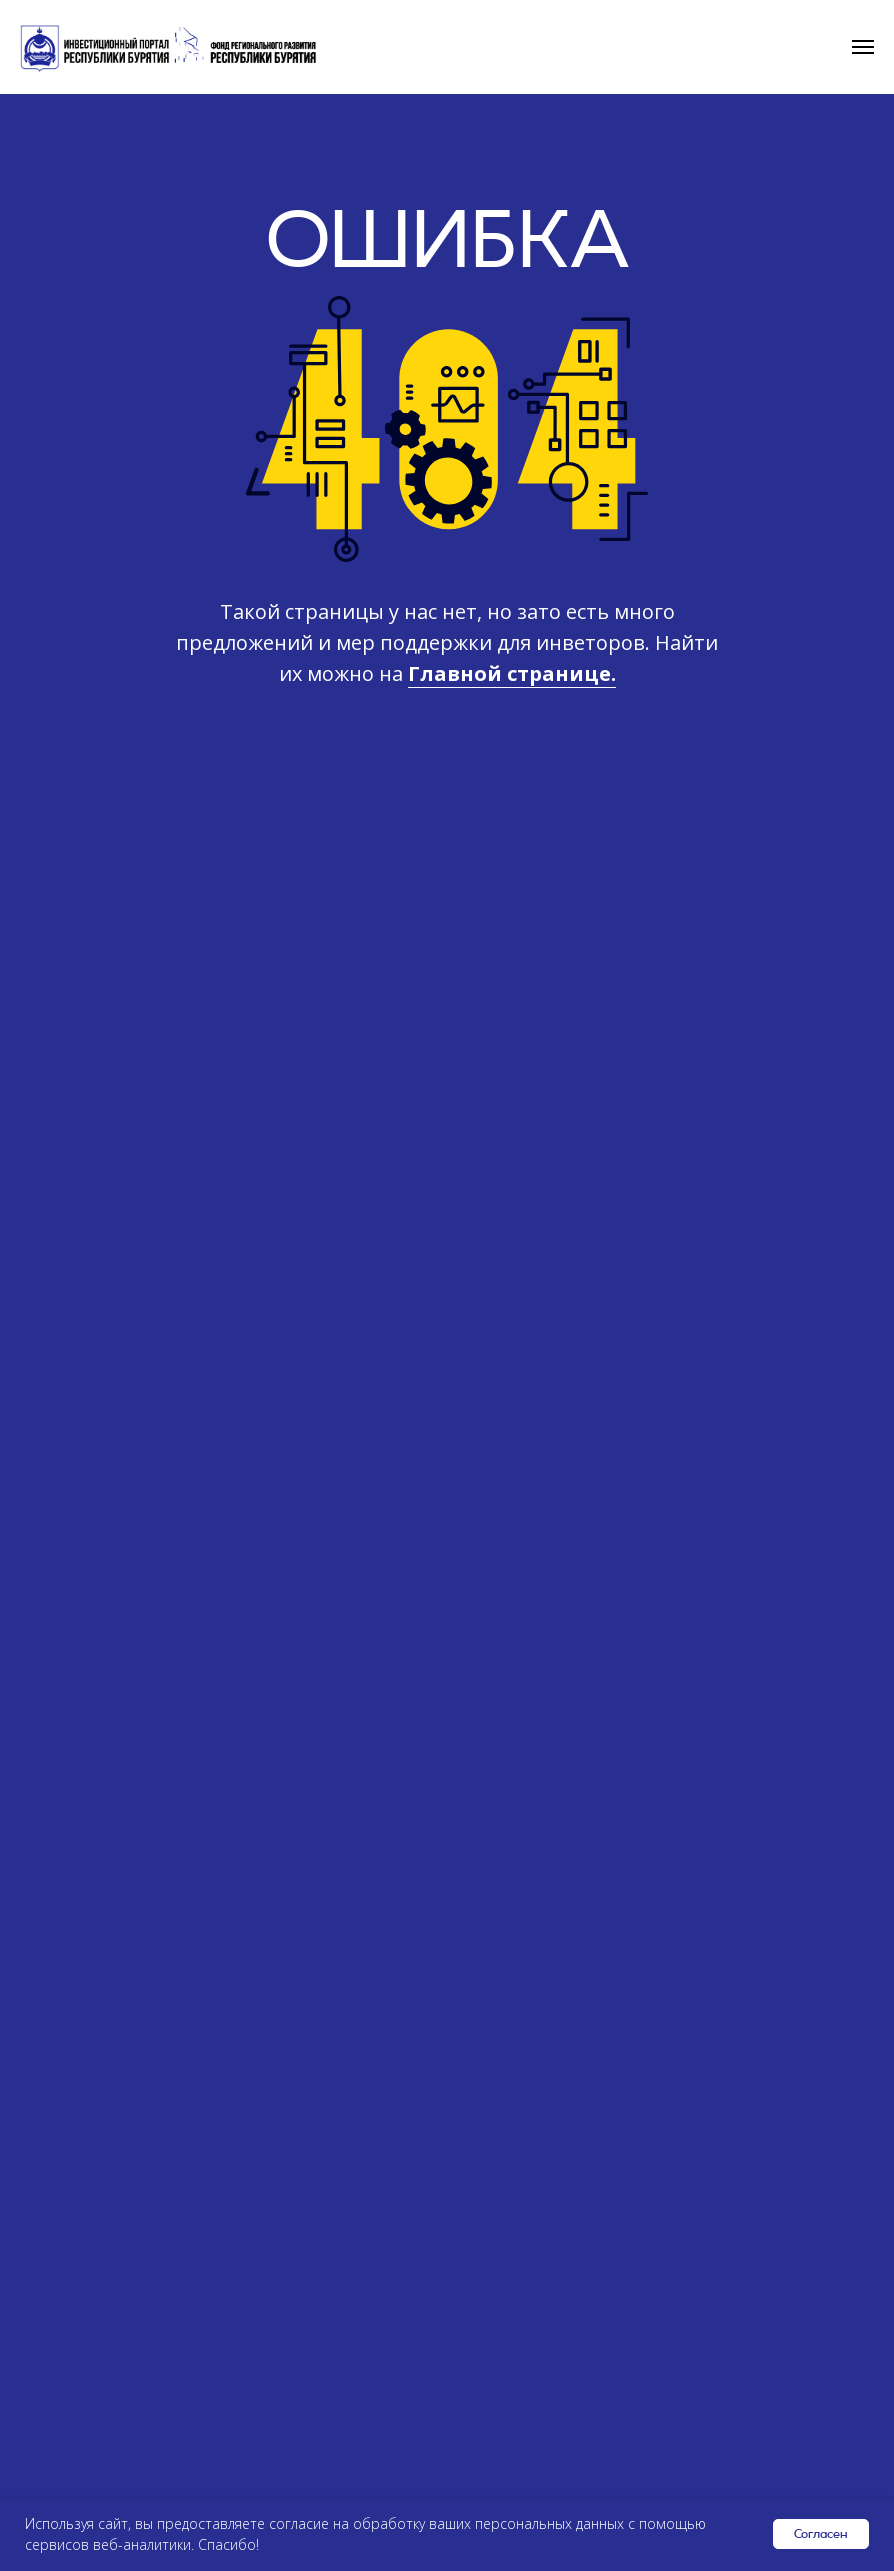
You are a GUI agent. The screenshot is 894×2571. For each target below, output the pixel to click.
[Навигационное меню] (863, 47)
